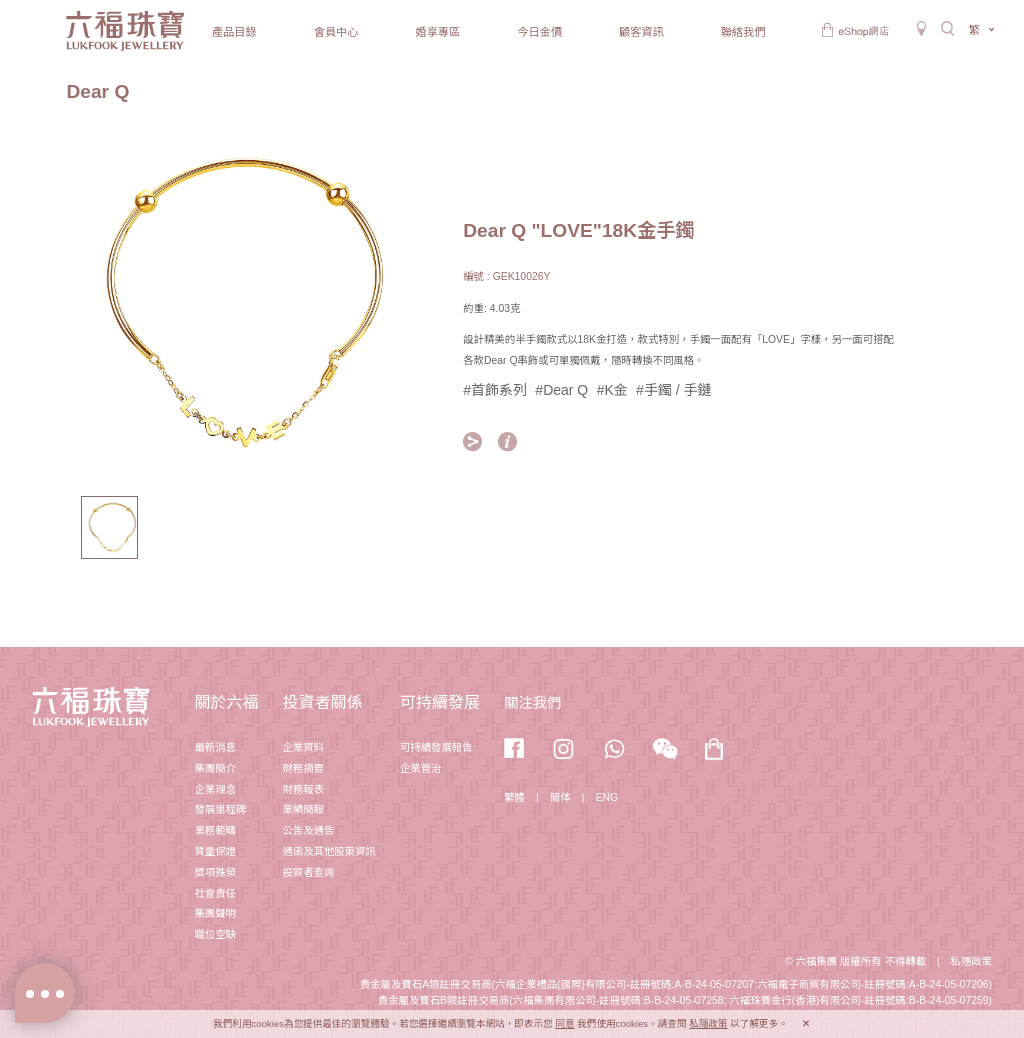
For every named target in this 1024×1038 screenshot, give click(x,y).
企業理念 (215, 789)
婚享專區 (437, 32)
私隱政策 (971, 961)
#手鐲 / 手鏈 (673, 390)
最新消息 (215, 747)
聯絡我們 (743, 32)
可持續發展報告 (436, 747)
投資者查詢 (308, 872)
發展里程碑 (220, 809)
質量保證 (215, 851)
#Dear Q (561, 390)
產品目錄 (234, 32)
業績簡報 (303, 809)
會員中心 (336, 32)
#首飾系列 (495, 390)
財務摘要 (303, 768)
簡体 (560, 797)
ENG (607, 797)
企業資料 (303, 747)
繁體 (514, 797)
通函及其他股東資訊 (329, 851)
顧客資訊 (641, 32)
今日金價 (539, 32)
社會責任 (215, 893)
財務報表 (303, 789)
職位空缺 (215, 934)
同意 (564, 1023)
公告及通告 (308, 830)
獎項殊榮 (215, 872)
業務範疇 (215, 830)
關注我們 (533, 703)
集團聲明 (215, 913)
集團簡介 (215, 768)
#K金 (612, 390)
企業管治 (421, 768)
